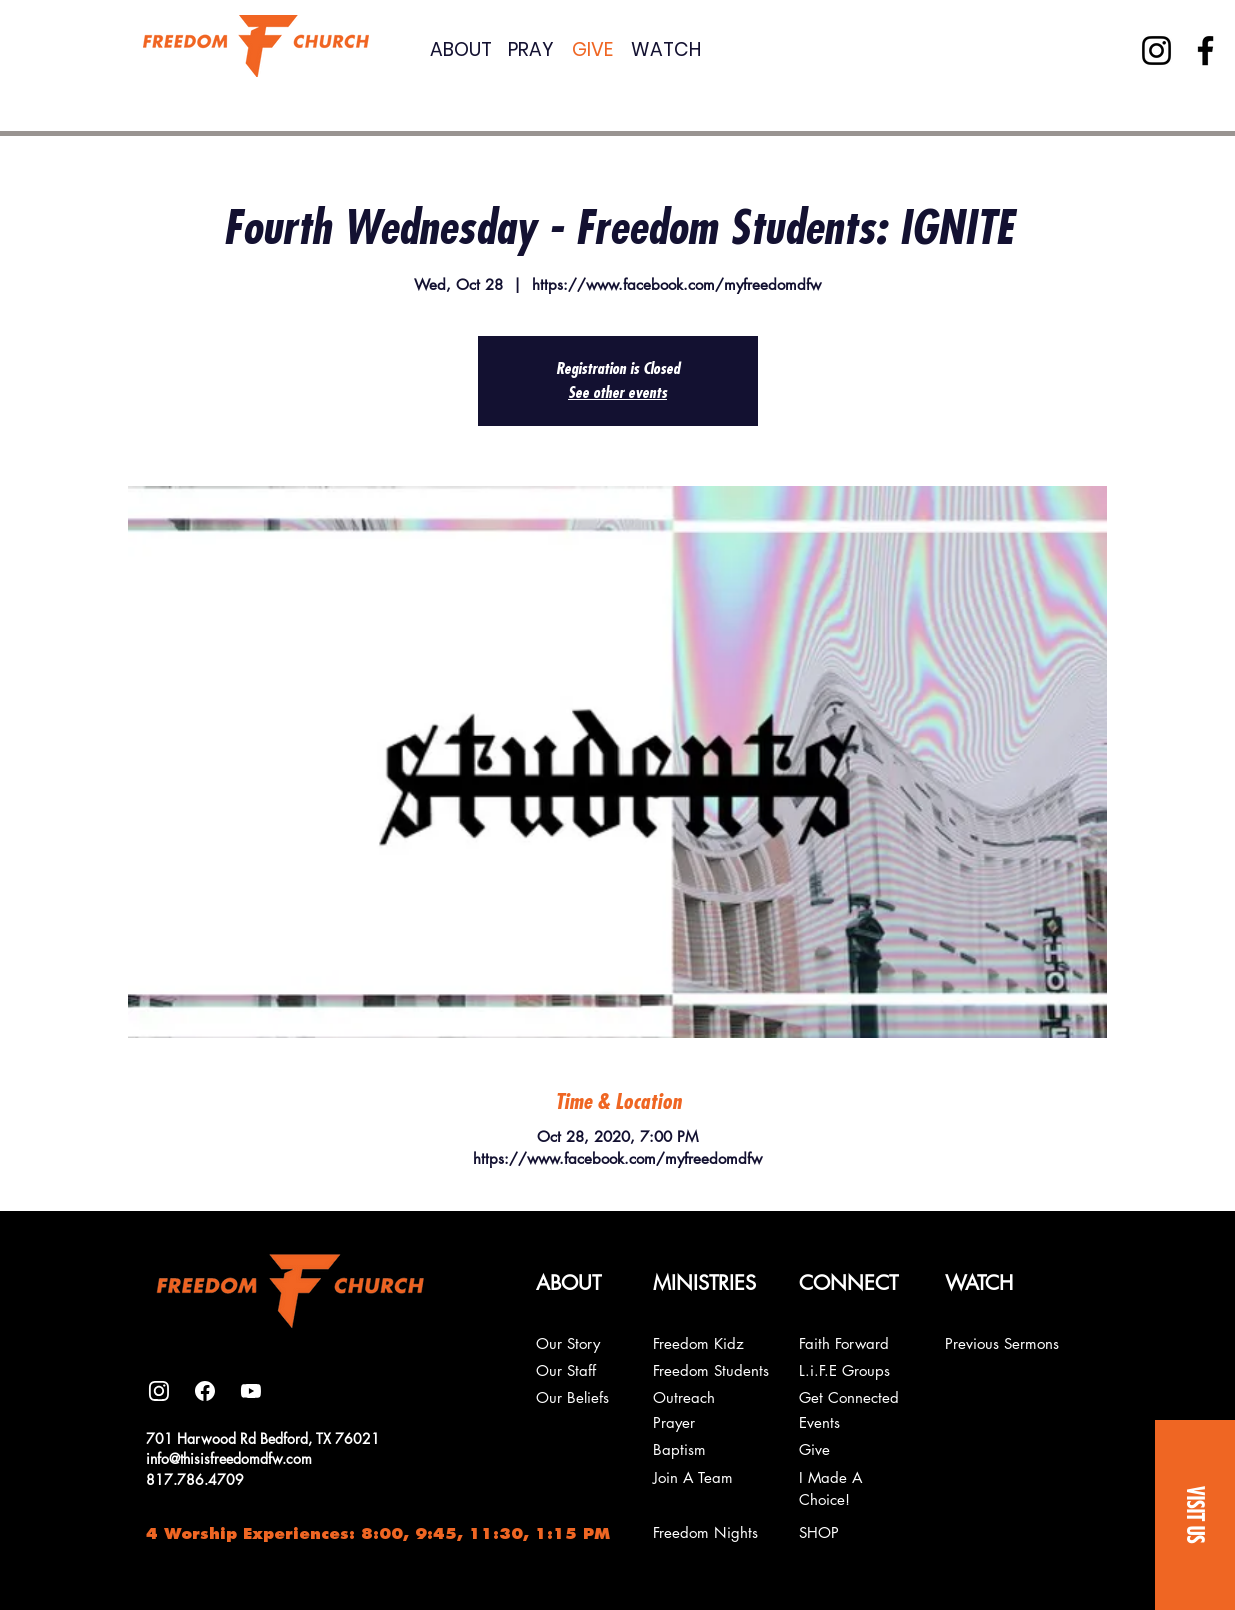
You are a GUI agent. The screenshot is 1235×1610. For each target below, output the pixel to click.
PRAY (531, 49)
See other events (617, 393)
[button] (1195, 1515)
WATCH (666, 49)
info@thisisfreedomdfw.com (229, 1458)
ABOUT (461, 49)
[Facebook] (1205, 50)
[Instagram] (1156, 50)
